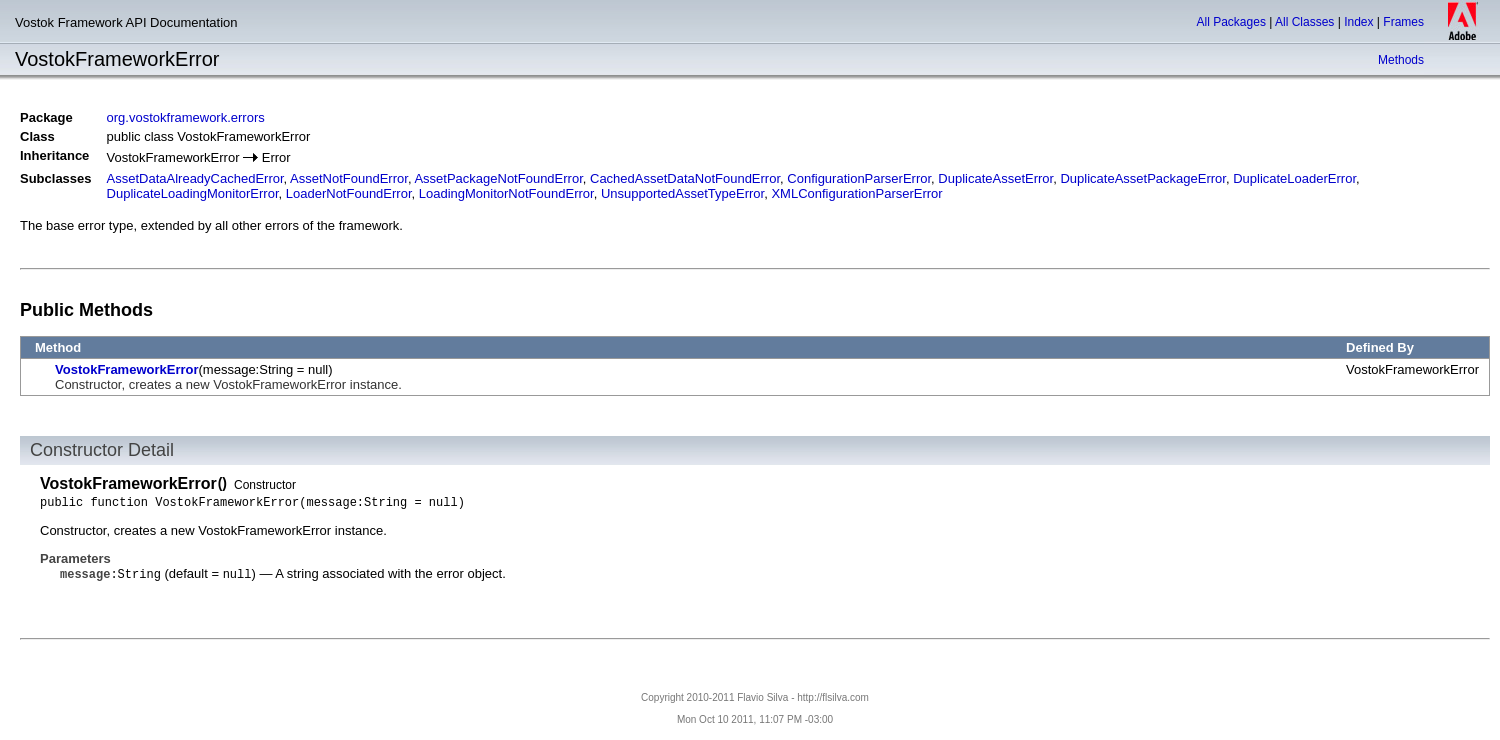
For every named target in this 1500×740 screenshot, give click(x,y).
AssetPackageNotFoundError (498, 178)
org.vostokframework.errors (186, 117)
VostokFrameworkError (127, 369)
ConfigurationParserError (859, 178)
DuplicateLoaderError (1294, 178)
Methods (1401, 60)
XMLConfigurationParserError (856, 193)
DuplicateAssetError (995, 178)
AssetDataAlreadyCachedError (195, 178)
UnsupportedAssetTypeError (682, 193)
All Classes (1304, 22)
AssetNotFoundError (349, 178)
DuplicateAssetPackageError (1142, 178)
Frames (1403, 22)
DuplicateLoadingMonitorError (193, 193)
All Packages (1231, 22)
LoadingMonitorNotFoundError (506, 193)
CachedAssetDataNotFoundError (685, 178)
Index (1358, 22)
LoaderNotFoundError (349, 193)
